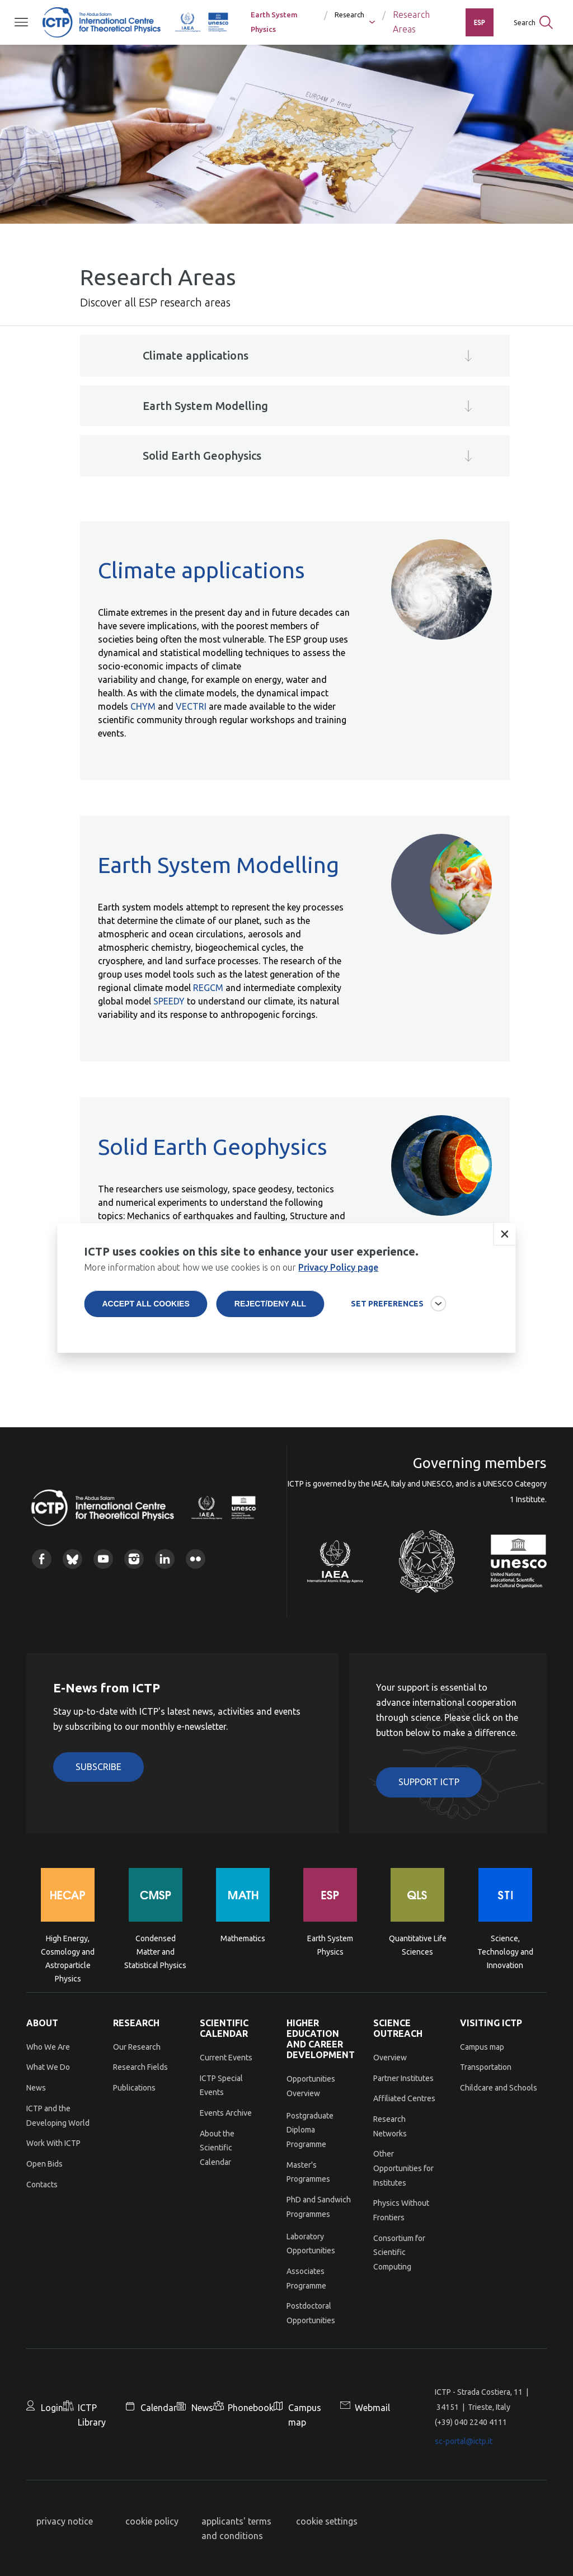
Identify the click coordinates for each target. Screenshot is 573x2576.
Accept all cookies (145, 1310)
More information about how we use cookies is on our (231, 1274)
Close (505, 1241)
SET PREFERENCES (387, 1310)
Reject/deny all (270, 1310)
